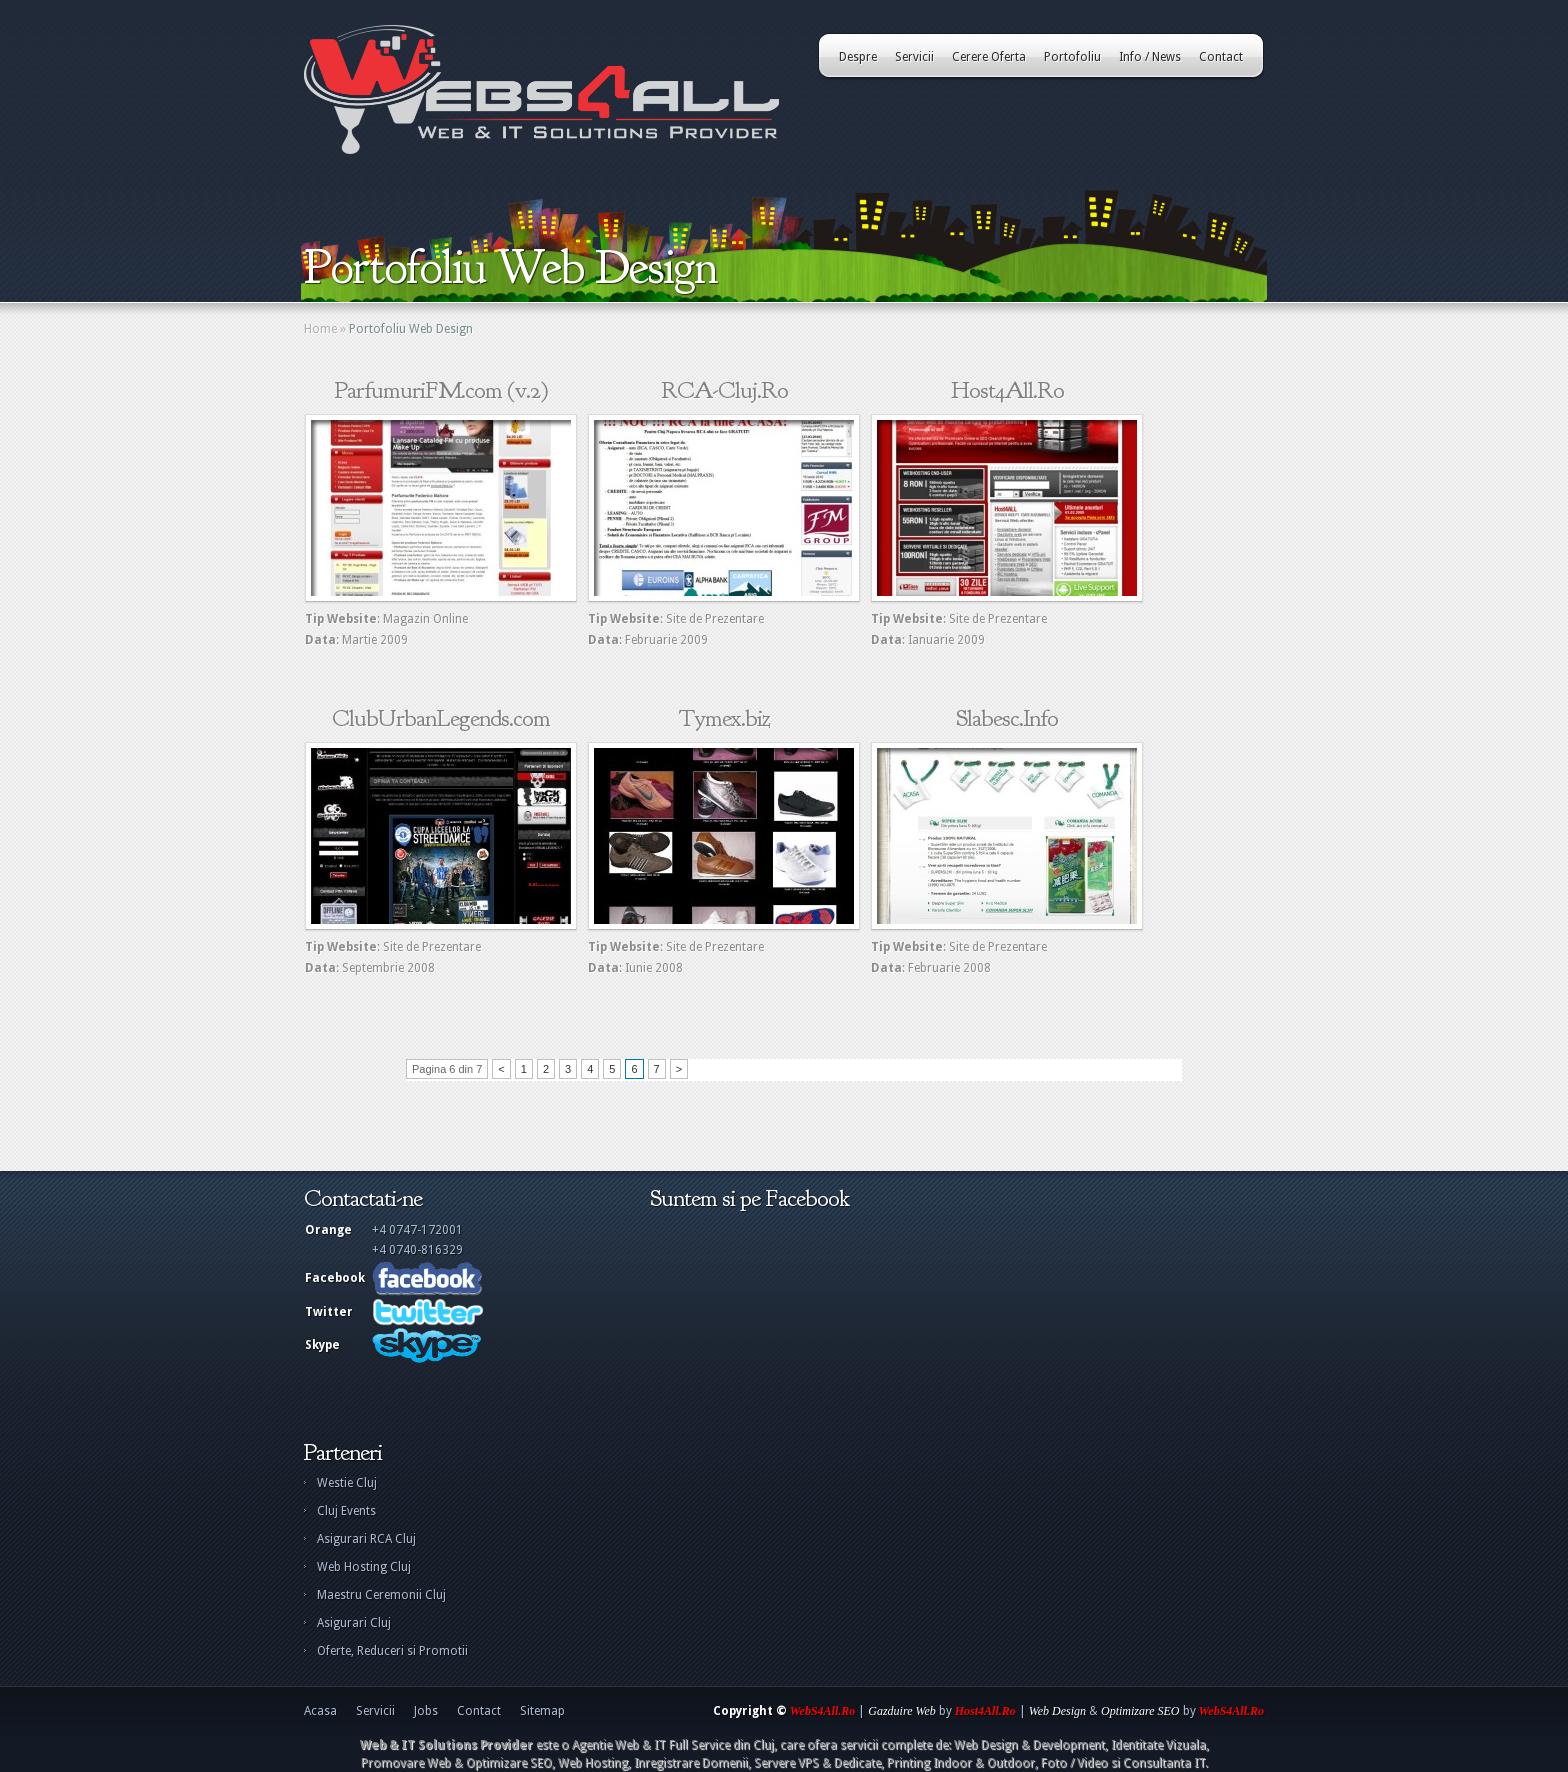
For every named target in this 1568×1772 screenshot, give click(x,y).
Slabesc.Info (1007, 718)
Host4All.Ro (1007, 390)
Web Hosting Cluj (364, 1567)
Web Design (1057, 1711)
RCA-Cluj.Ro (724, 390)
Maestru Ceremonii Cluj (381, 1595)
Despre (858, 57)
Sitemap (542, 1711)
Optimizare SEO (1140, 1711)
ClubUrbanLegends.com (441, 718)
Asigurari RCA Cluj (366, 1539)
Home (320, 329)
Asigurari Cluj (354, 1623)
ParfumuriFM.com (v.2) (441, 390)
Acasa (320, 1711)
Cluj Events (346, 1511)
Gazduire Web (901, 1711)
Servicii (914, 57)
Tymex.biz (724, 718)
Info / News (1150, 57)
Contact (1221, 57)
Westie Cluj (347, 1483)
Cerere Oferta (989, 57)
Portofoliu (1072, 57)
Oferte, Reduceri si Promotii (392, 1651)
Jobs (426, 1711)
